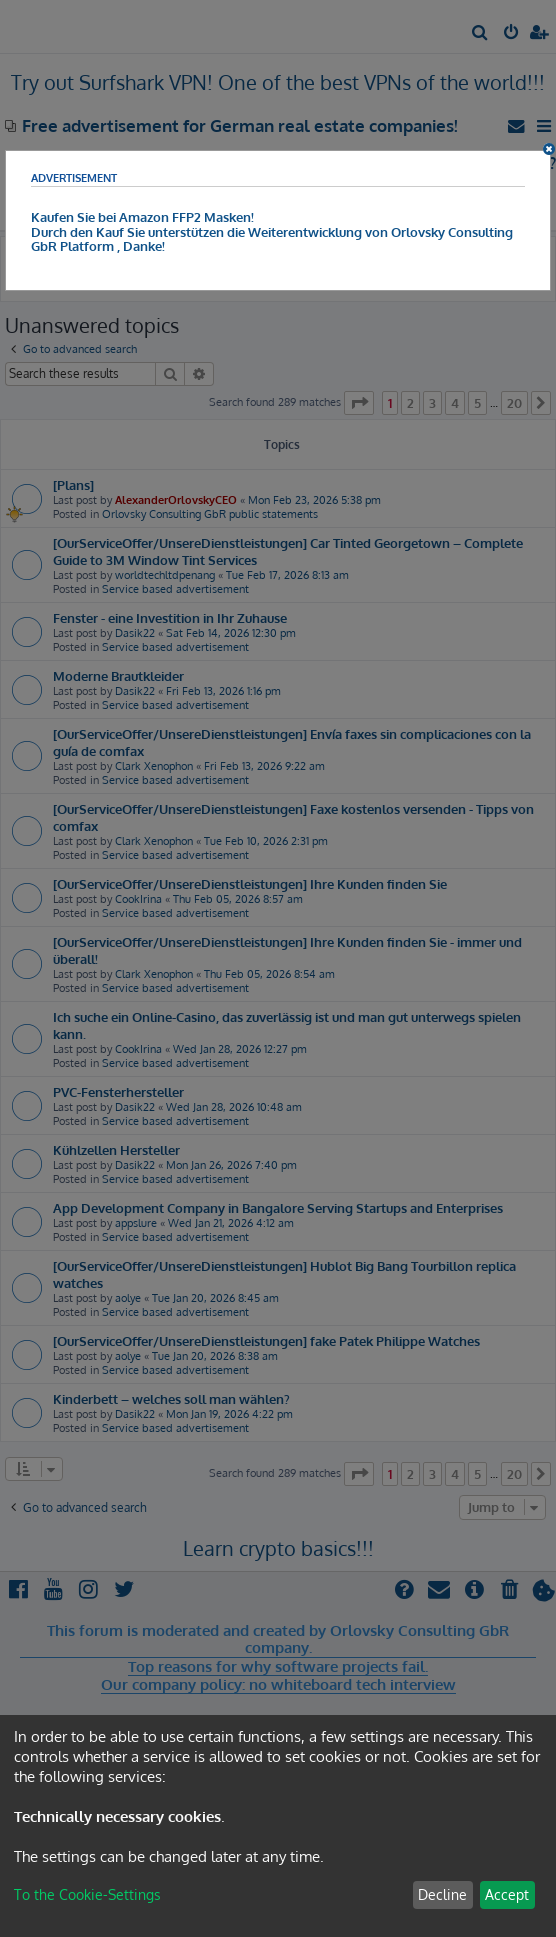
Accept (507, 1894)
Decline (442, 1894)
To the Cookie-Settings (87, 1894)
